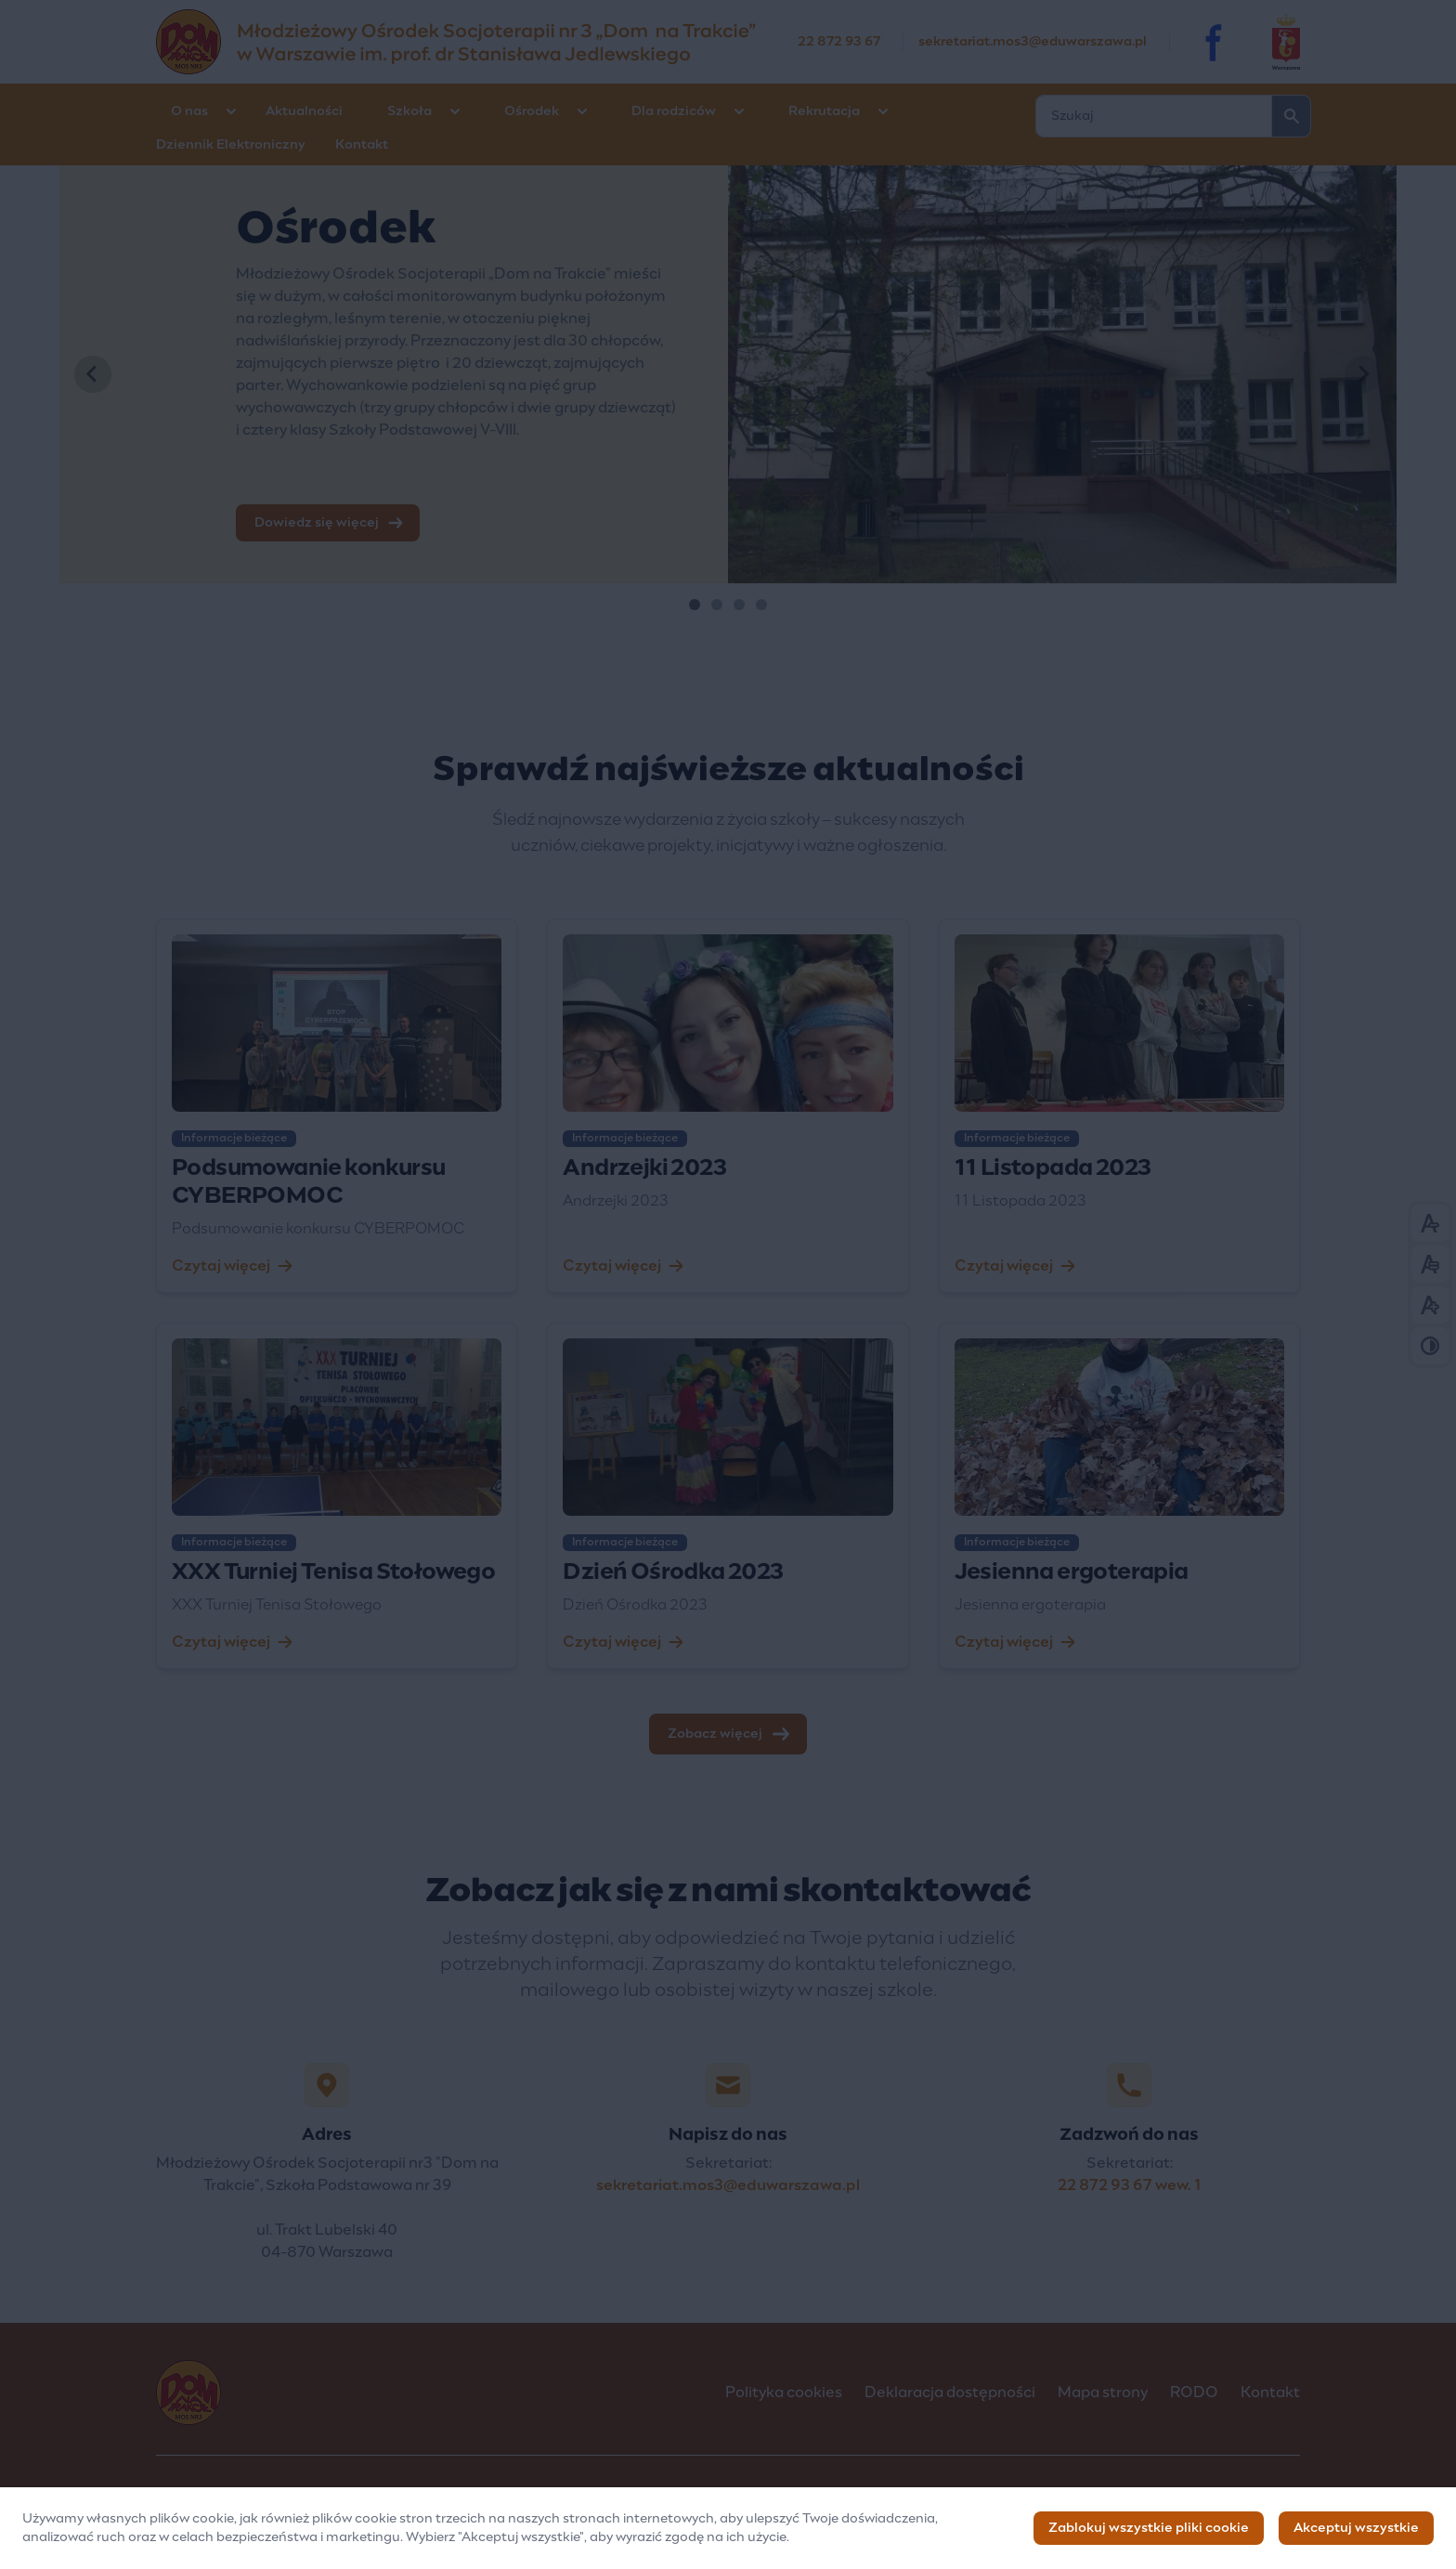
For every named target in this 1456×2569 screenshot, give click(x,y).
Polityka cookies (783, 2392)
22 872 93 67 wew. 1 (1130, 2185)
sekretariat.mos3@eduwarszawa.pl (1032, 41)
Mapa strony (1103, 2392)
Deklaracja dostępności (949, 2392)
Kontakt (361, 144)
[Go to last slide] (92, 374)
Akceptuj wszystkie (1356, 2529)
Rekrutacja (824, 111)
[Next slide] (1363, 374)
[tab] (694, 604)
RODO (1194, 2392)
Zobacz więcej (730, 1734)
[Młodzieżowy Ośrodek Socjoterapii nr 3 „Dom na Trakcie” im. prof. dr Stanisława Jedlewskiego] (477, 41)
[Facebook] (1215, 42)
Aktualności (304, 111)
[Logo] (426, 2392)
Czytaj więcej (232, 1265)
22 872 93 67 (839, 41)
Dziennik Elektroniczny (231, 144)
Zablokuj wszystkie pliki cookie (1148, 2529)
